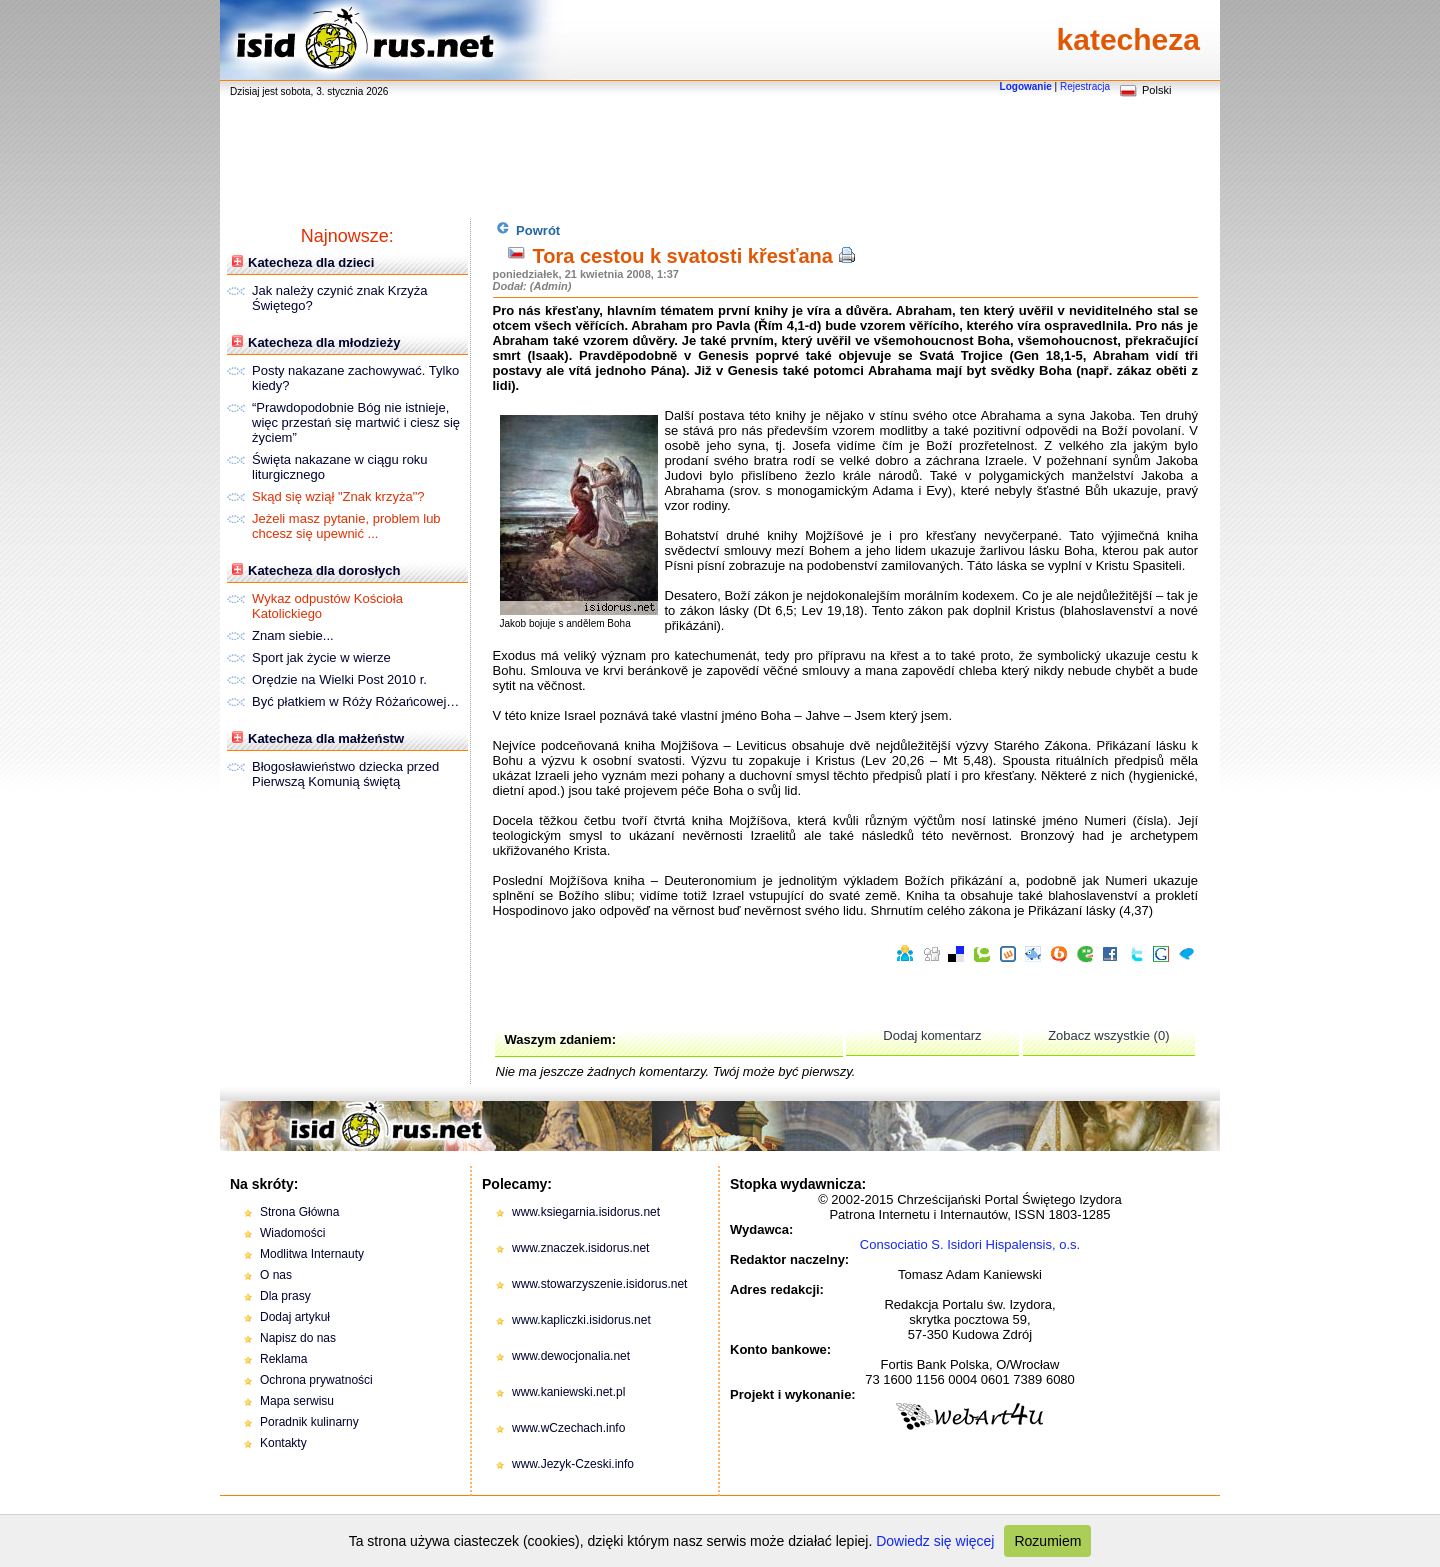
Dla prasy (285, 1296)
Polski (1156, 90)
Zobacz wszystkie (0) (1108, 1035)
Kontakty (283, 1443)
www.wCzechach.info (568, 1428)
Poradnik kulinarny (309, 1422)
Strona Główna (299, 1212)
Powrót (528, 229)
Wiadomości (292, 1233)
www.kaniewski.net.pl (568, 1392)
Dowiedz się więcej (935, 1541)
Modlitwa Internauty (312, 1254)
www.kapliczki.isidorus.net (581, 1320)
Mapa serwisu (297, 1401)
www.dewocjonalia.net (571, 1356)
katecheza (1128, 39)
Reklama (283, 1359)
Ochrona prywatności (316, 1380)
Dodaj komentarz (932, 1035)
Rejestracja (1085, 86)
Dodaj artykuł (295, 1317)
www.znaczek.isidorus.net (580, 1248)
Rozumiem (1047, 1541)
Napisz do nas (298, 1338)
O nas (276, 1275)
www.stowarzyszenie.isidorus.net (599, 1284)
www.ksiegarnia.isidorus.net (586, 1212)
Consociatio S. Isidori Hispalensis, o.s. (970, 1244)
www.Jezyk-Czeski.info (573, 1464)
